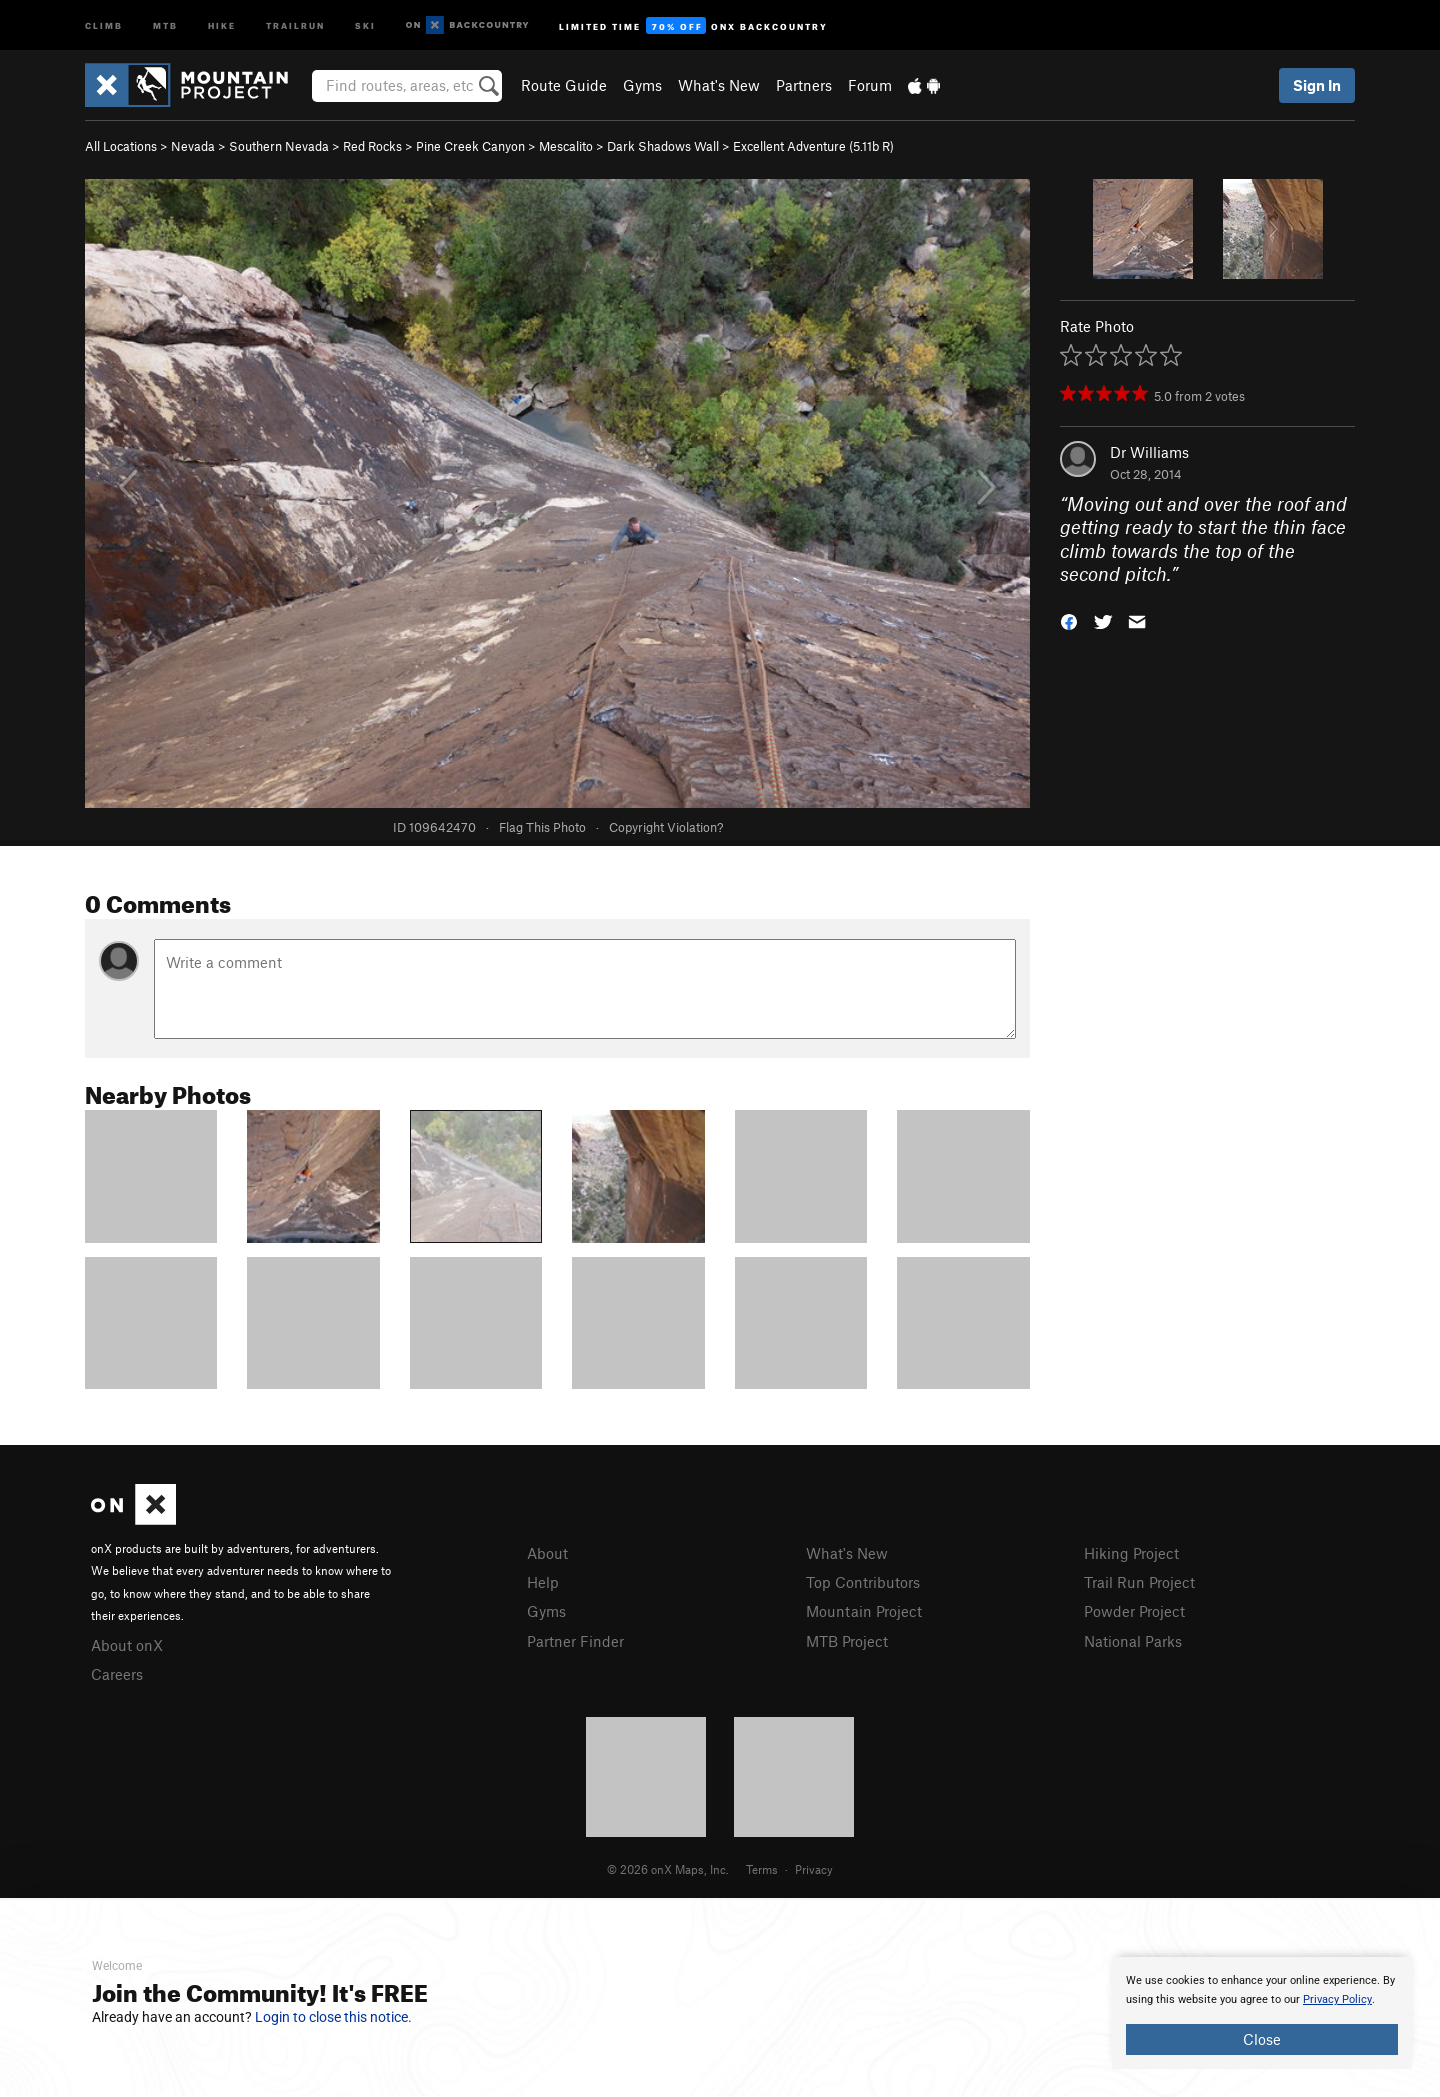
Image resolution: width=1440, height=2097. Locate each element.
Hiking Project (1131, 1553)
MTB (165, 24)
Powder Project (1134, 1611)
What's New (719, 85)
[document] (1262, 2013)
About (547, 1553)
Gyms (642, 85)
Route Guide (564, 85)
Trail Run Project (1139, 1582)
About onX (127, 1645)
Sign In (1317, 85)
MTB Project (847, 1641)
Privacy (814, 1869)
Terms (762, 1869)
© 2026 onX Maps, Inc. (668, 1869)
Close (1262, 2039)
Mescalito (566, 146)
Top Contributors (863, 1582)
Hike (222, 24)
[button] (1069, 620)
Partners (804, 85)
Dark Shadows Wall (663, 146)
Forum (870, 85)
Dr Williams (1149, 452)
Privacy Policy (1337, 1999)
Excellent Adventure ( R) (813, 146)
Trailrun (295, 24)
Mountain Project (864, 1611)
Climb (104, 24)
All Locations (121, 146)
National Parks (1133, 1641)
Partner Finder (575, 1641)
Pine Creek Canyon (470, 146)
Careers (117, 1674)
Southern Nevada (279, 146)
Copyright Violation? (666, 827)
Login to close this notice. (333, 2017)
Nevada (193, 146)
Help (543, 1582)
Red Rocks (372, 146)
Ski (365, 24)
